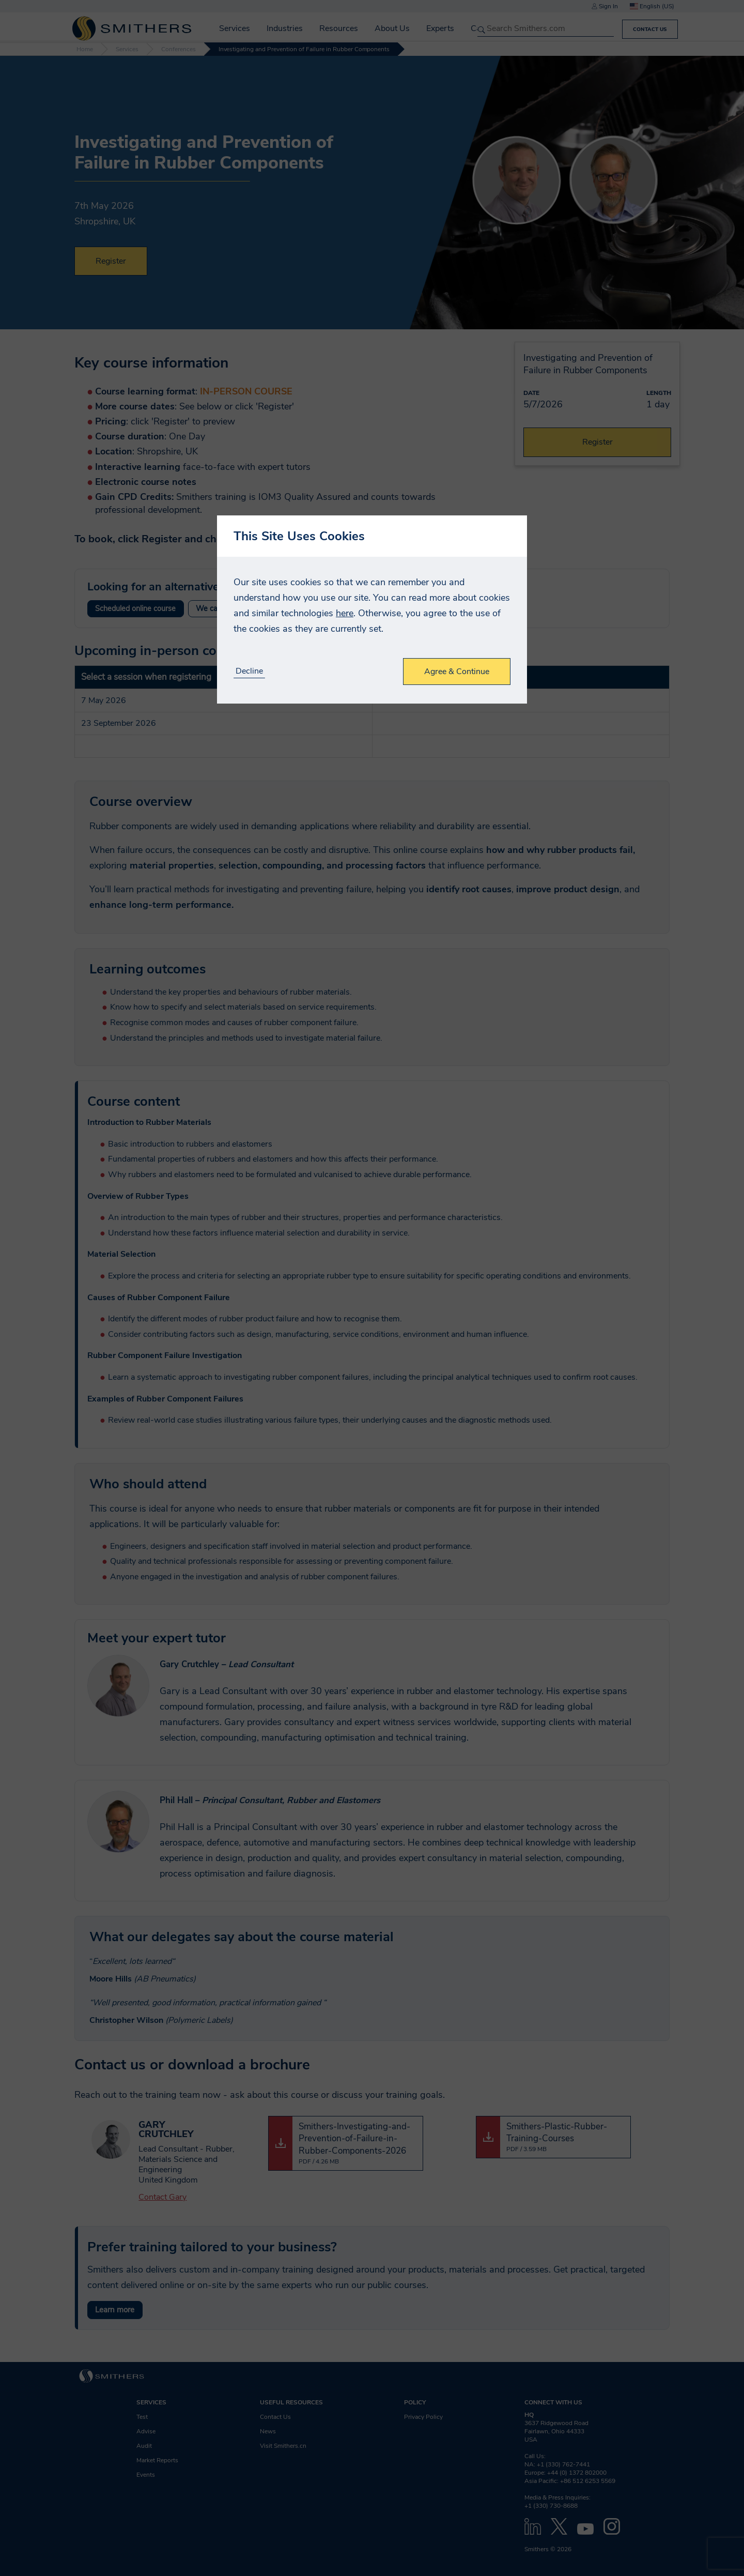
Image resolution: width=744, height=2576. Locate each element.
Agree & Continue (456, 671)
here (344, 613)
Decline (249, 671)
